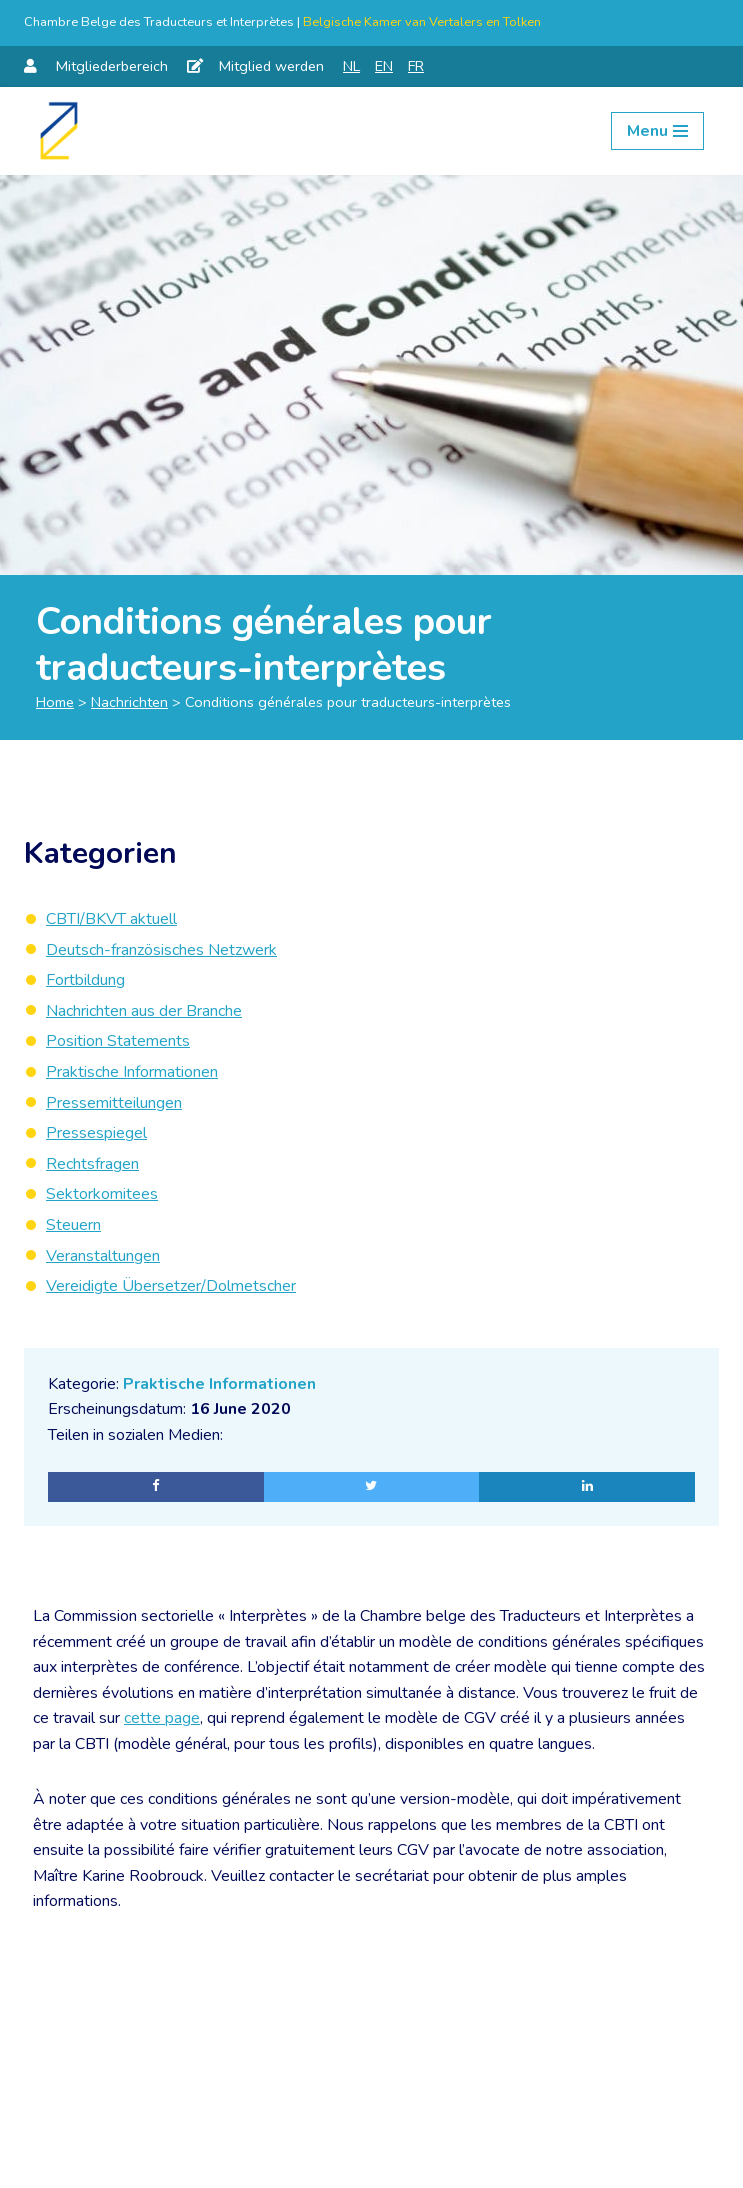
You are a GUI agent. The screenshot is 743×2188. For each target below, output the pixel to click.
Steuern (73, 1225)
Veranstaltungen (103, 1256)
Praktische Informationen (219, 1384)
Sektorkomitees (102, 1194)
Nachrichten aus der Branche (144, 1011)
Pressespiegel (96, 1133)
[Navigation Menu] (657, 131)
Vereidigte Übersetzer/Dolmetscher (171, 1286)
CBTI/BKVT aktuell (111, 919)
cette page (162, 1719)
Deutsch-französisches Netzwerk (161, 950)
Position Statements (118, 1041)
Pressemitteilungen (114, 1103)
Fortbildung (85, 980)
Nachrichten (129, 702)
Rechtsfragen (92, 1164)
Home (55, 702)
